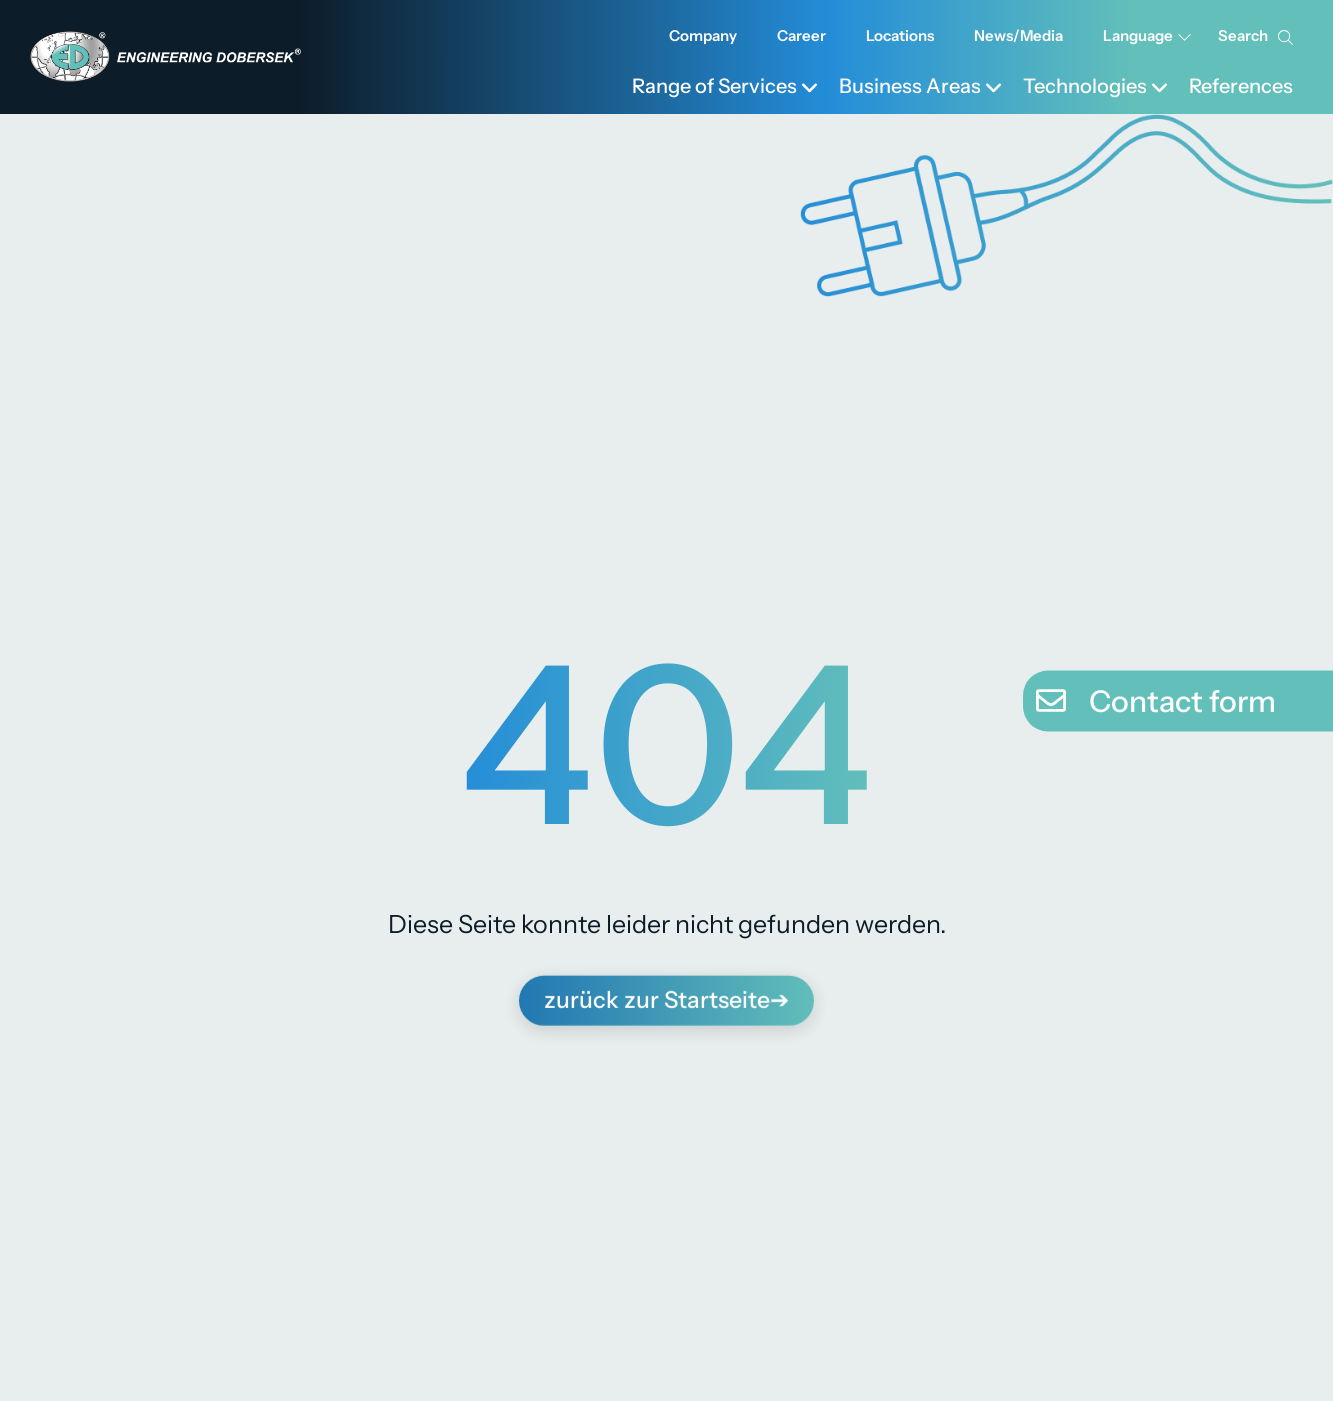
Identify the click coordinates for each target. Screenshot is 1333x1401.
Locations (900, 35)
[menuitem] (725, 83)
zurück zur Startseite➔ (667, 995)
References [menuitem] (1241, 86)
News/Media (1018, 35)
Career (801, 35)
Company (703, 35)
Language (1147, 35)
